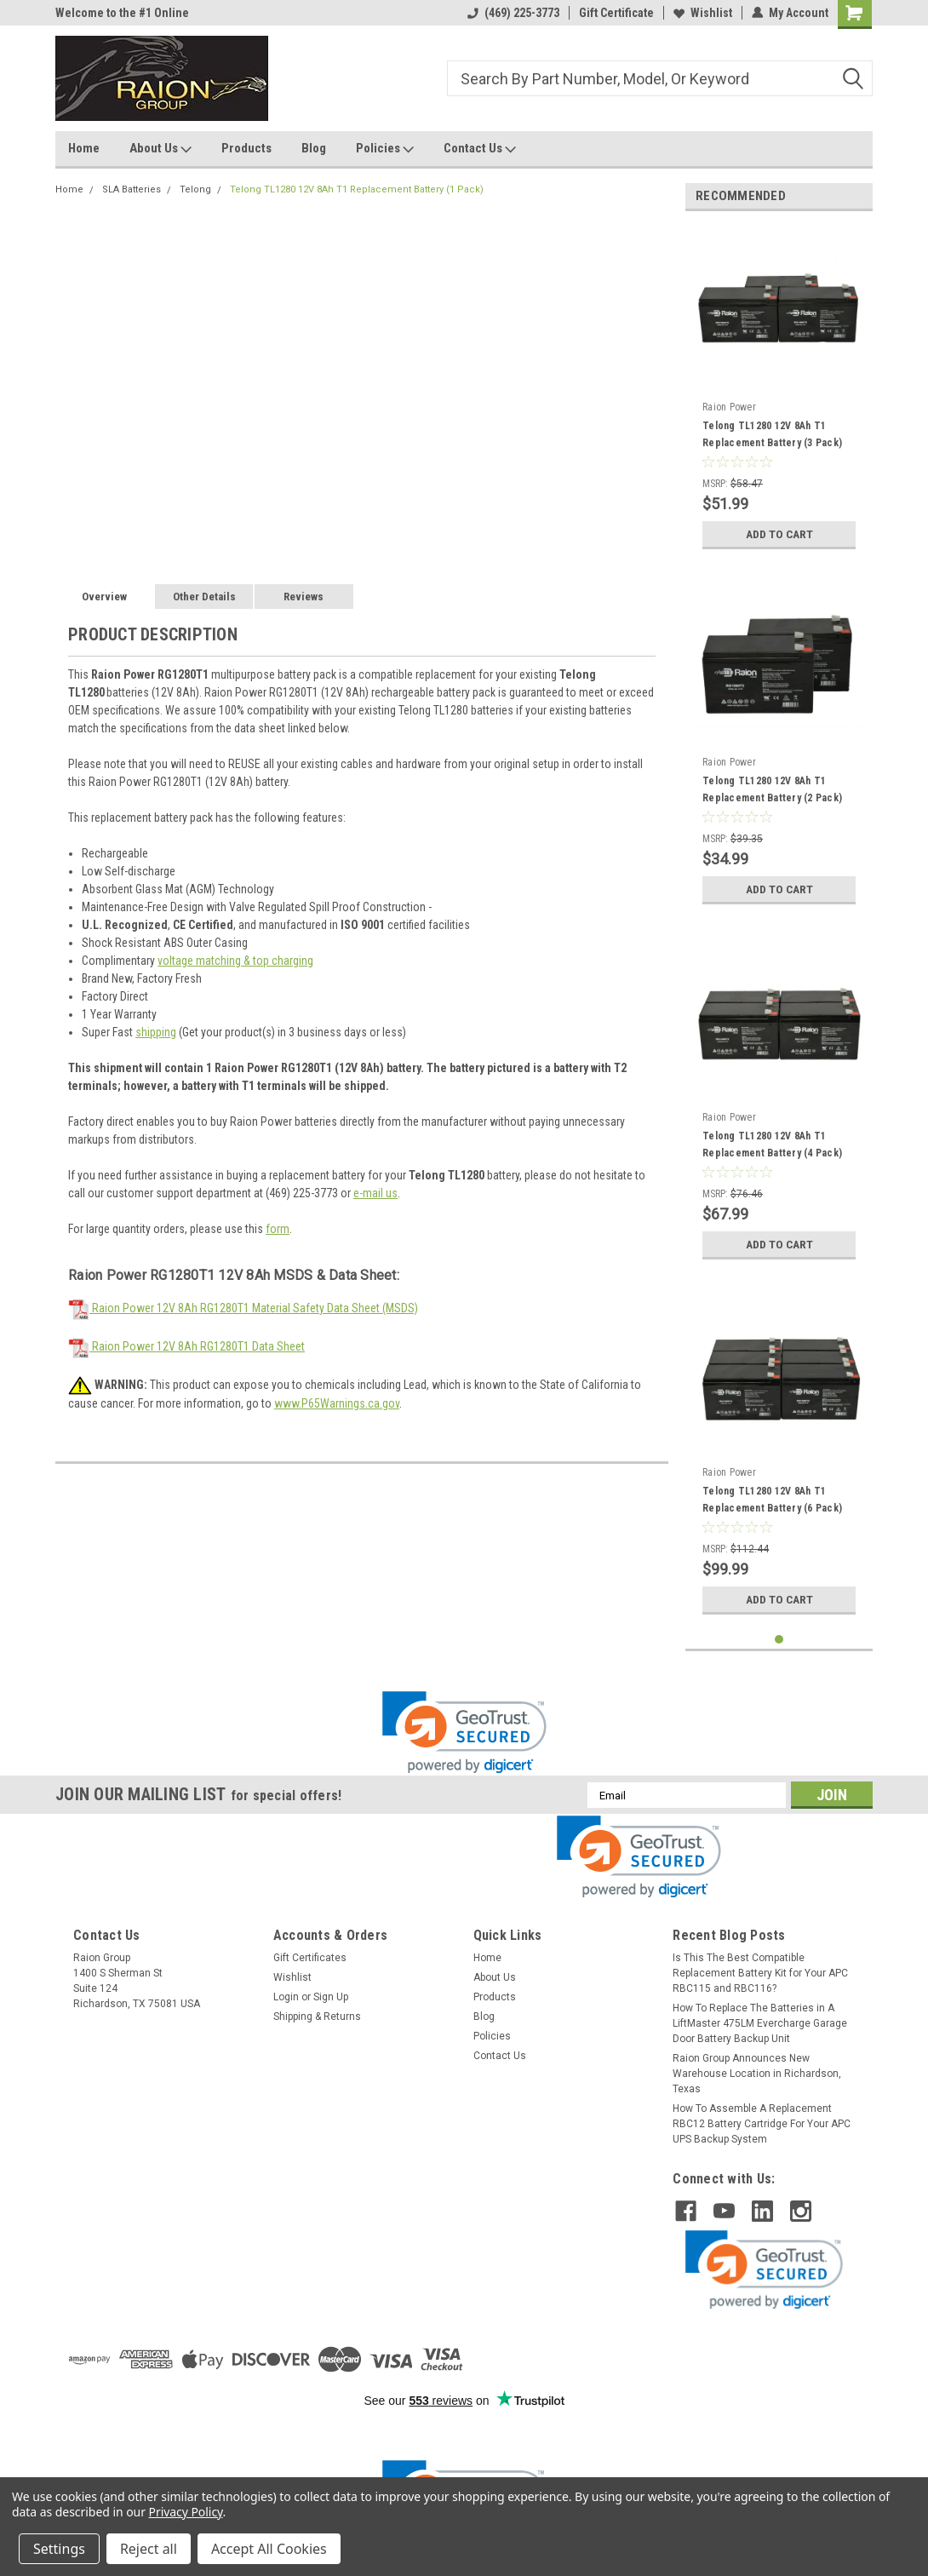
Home (84, 148)
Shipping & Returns (317, 2016)
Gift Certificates (310, 1958)
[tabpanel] (779, 391)
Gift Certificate (616, 13)
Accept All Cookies (269, 2548)
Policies (385, 149)
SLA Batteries (131, 189)
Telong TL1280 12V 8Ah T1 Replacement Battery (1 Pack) (357, 189)
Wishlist (702, 13)
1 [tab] (779, 1639)
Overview (104, 596)
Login (286, 1997)
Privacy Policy (186, 2512)
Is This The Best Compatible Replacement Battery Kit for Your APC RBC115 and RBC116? (760, 1973)
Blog (313, 148)
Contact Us (480, 149)
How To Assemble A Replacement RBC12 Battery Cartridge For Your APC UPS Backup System (762, 2124)
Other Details (204, 596)
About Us (160, 149)
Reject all (148, 2548)
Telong (195, 189)
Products (246, 148)
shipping (155, 1032)
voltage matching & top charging (235, 960)
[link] (464, 1733)
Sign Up (330, 1997)
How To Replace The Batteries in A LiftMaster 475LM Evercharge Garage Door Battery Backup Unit (760, 2023)
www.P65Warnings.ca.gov (336, 1403)
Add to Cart (779, 534)
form (277, 1229)
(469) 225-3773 (513, 13)
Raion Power (729, 407)
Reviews (304, 596)
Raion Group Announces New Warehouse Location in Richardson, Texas (757, 2073)
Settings (59, 2548)
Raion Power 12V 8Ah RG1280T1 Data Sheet (186, 1346)
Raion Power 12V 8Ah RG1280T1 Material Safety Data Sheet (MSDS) (243, 1308)
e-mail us (375, 1193)
